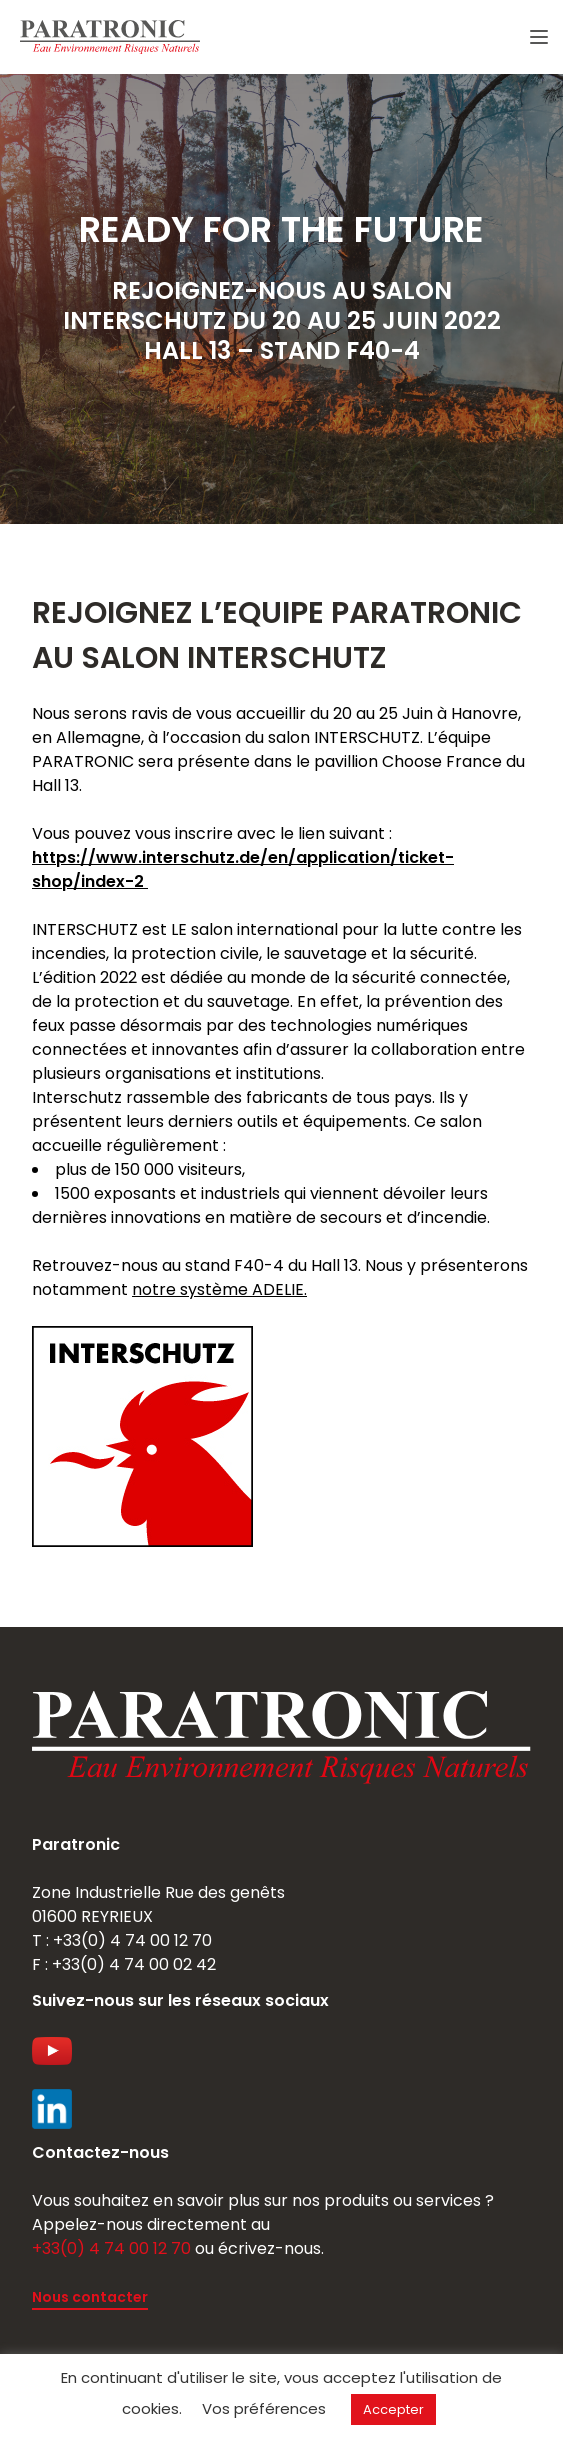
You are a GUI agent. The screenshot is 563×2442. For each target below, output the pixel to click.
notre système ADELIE (218, 1289)
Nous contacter (90, 2297)
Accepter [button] (393, 2409)
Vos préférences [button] (264, 2408)
